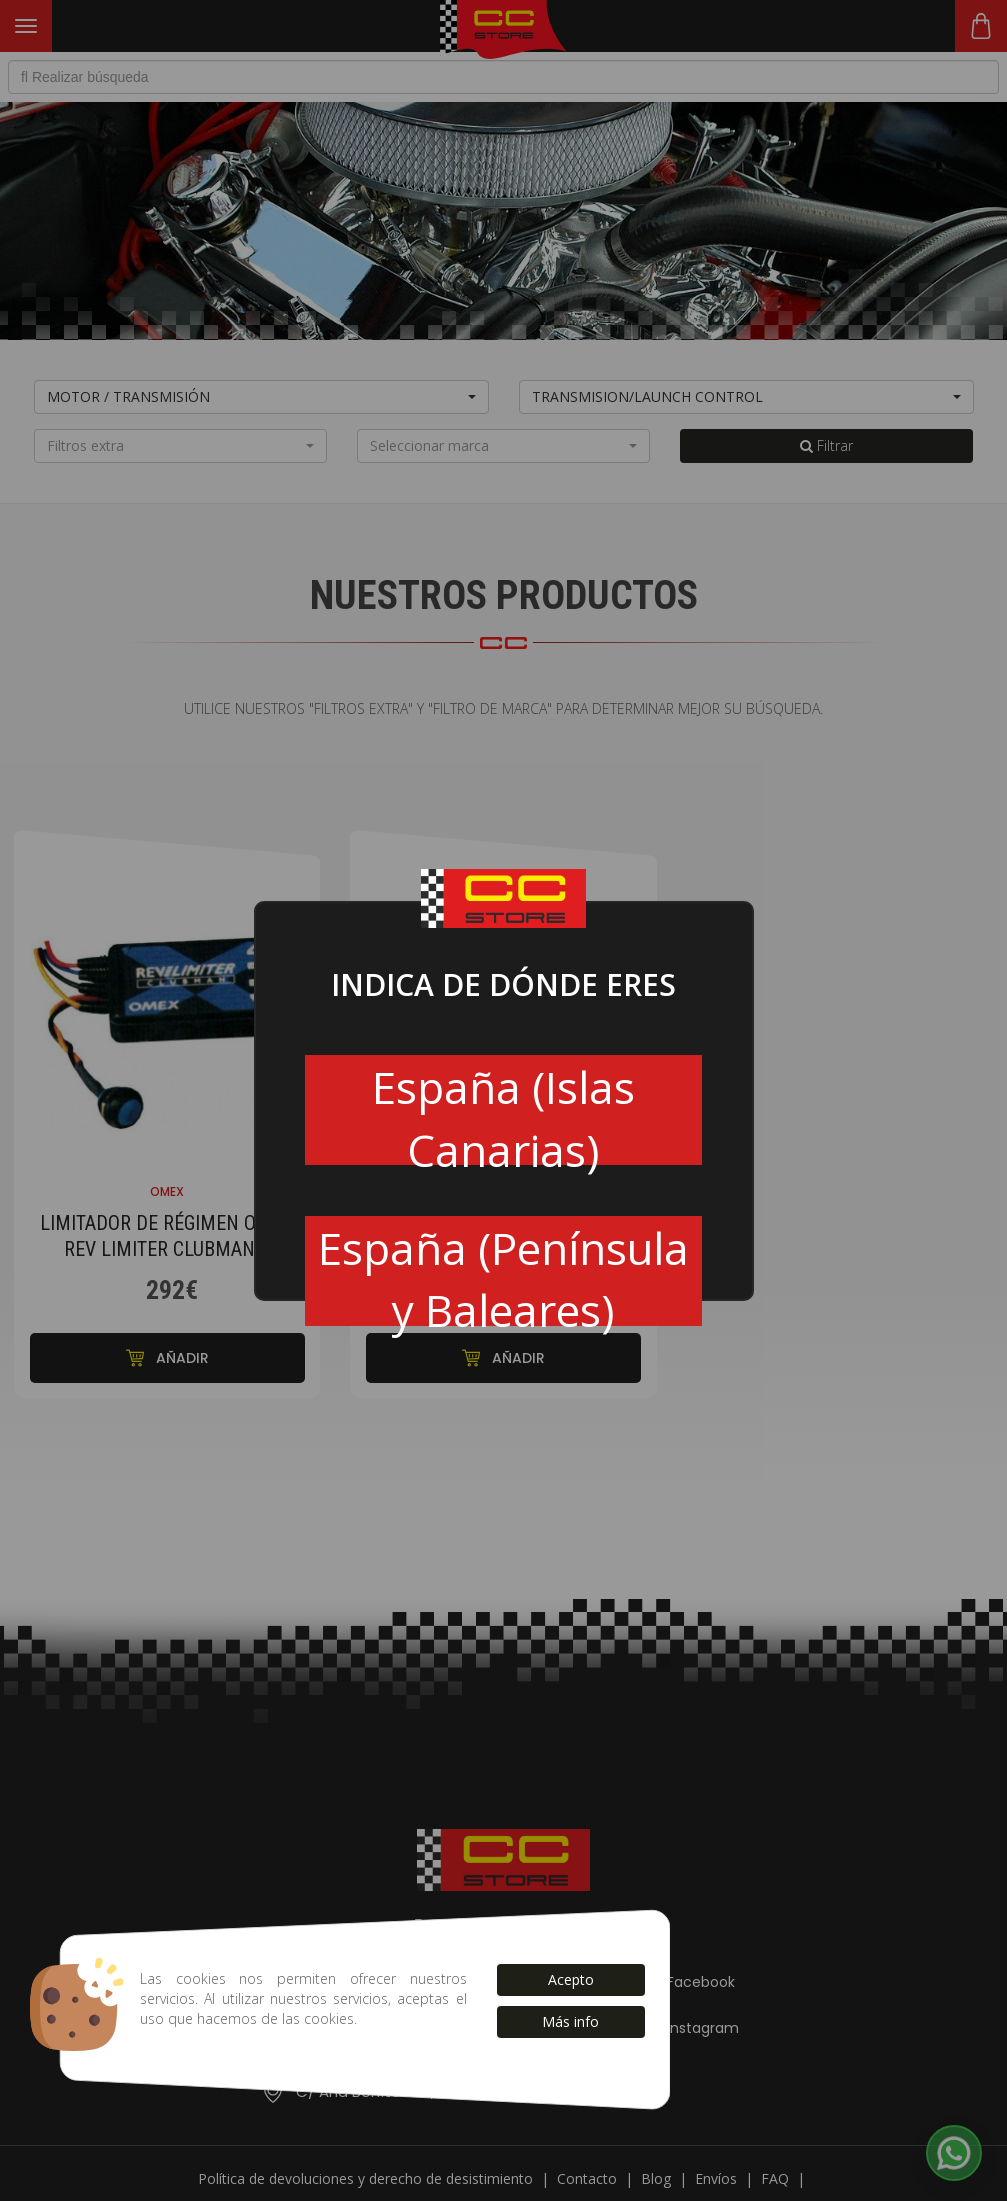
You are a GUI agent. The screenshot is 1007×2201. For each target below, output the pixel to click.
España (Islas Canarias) (503, 1111)
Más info (570, 2021)
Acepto (571, 1979)
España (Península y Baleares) (503, 1272)
